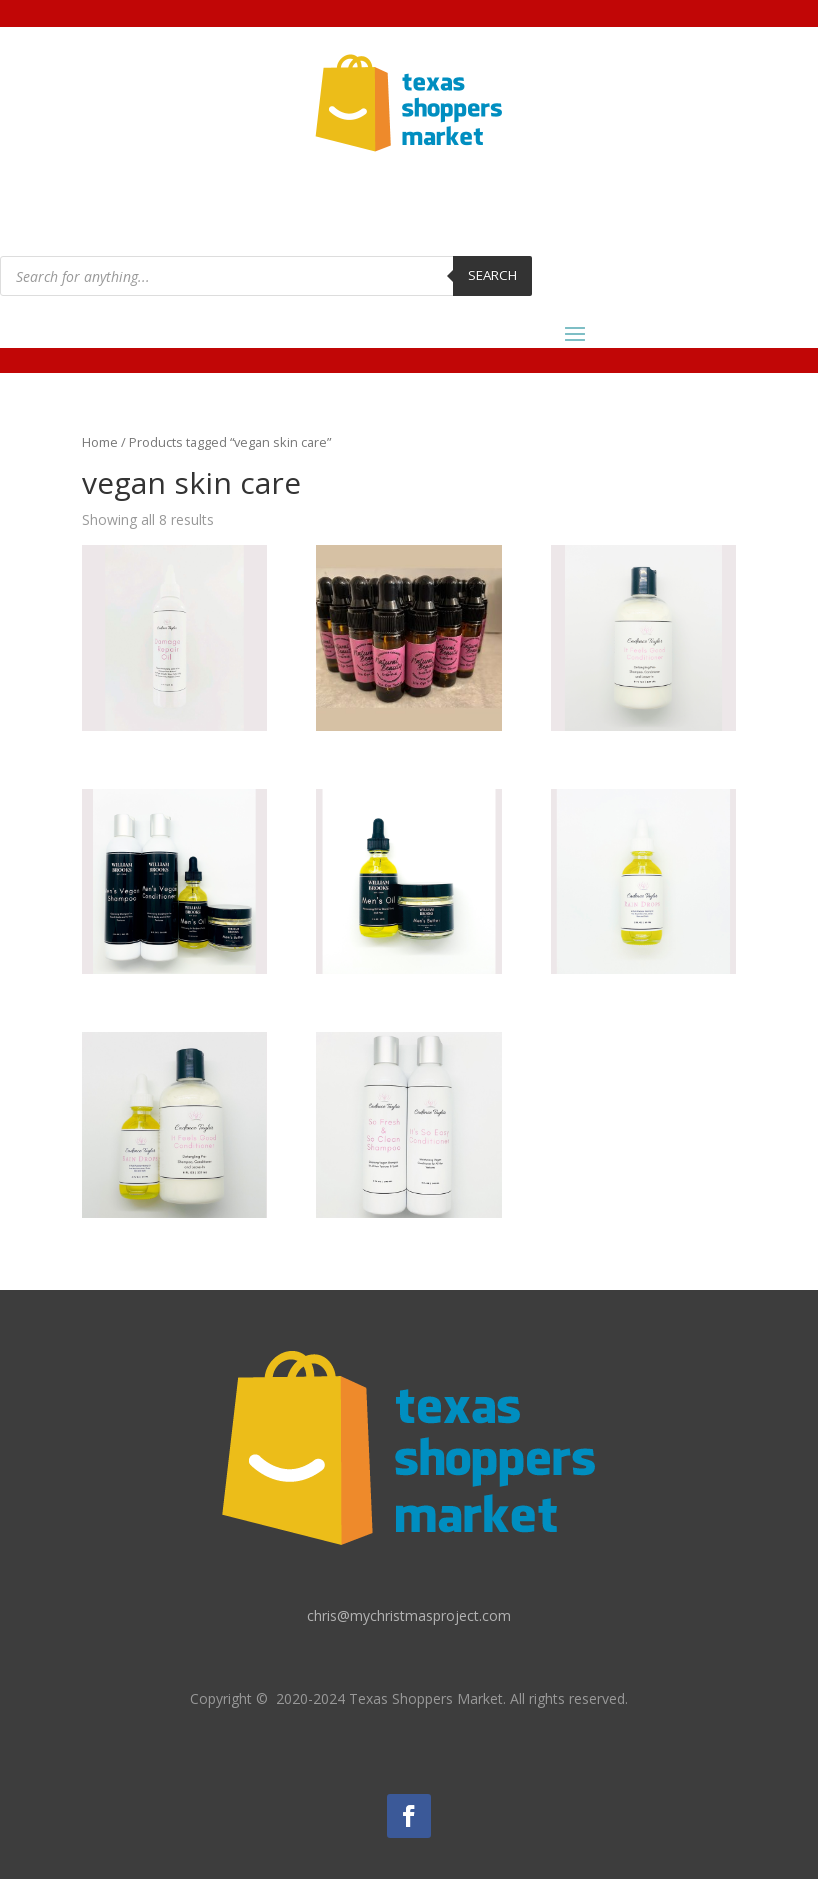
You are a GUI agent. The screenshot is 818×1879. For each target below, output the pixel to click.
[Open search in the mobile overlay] (266, 276)
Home (100, 442)
